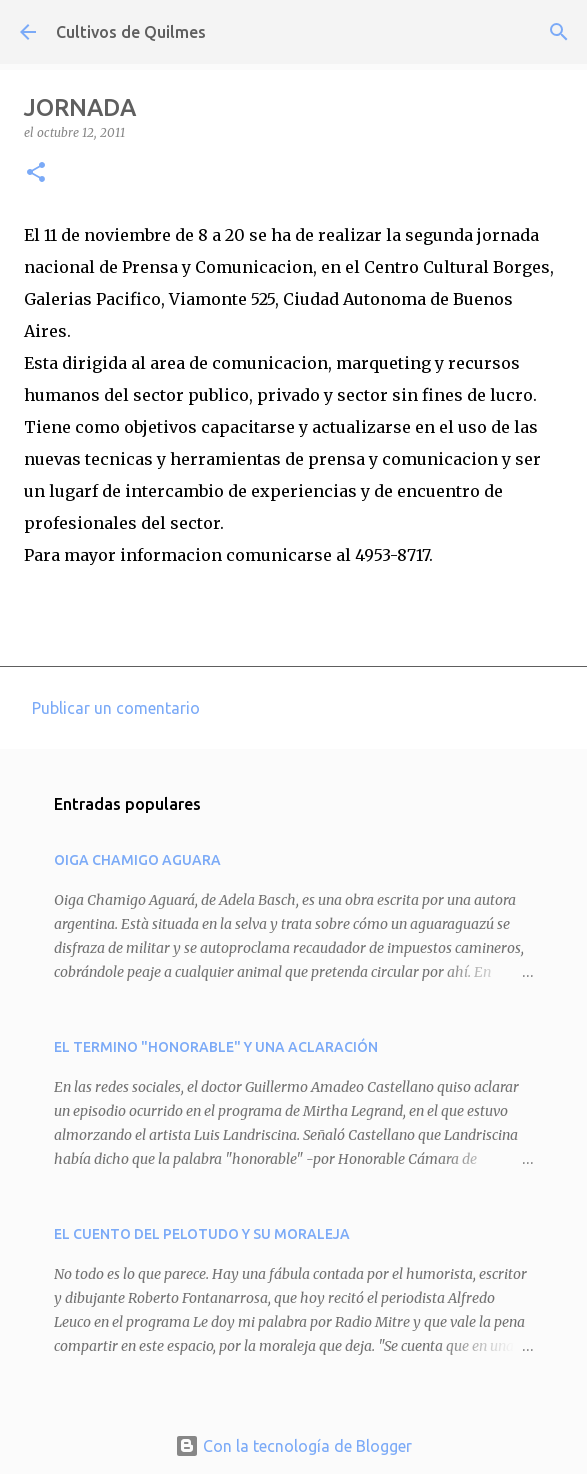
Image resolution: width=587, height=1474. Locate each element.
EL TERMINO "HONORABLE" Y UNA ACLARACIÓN (216, 1047)
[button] (36, 173)
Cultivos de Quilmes (131, 32)
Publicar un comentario (116, 708)
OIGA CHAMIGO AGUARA (137, 860)
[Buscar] (559, 32)
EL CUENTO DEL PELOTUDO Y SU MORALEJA (202, 1234)
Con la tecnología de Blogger (293, 1446)
